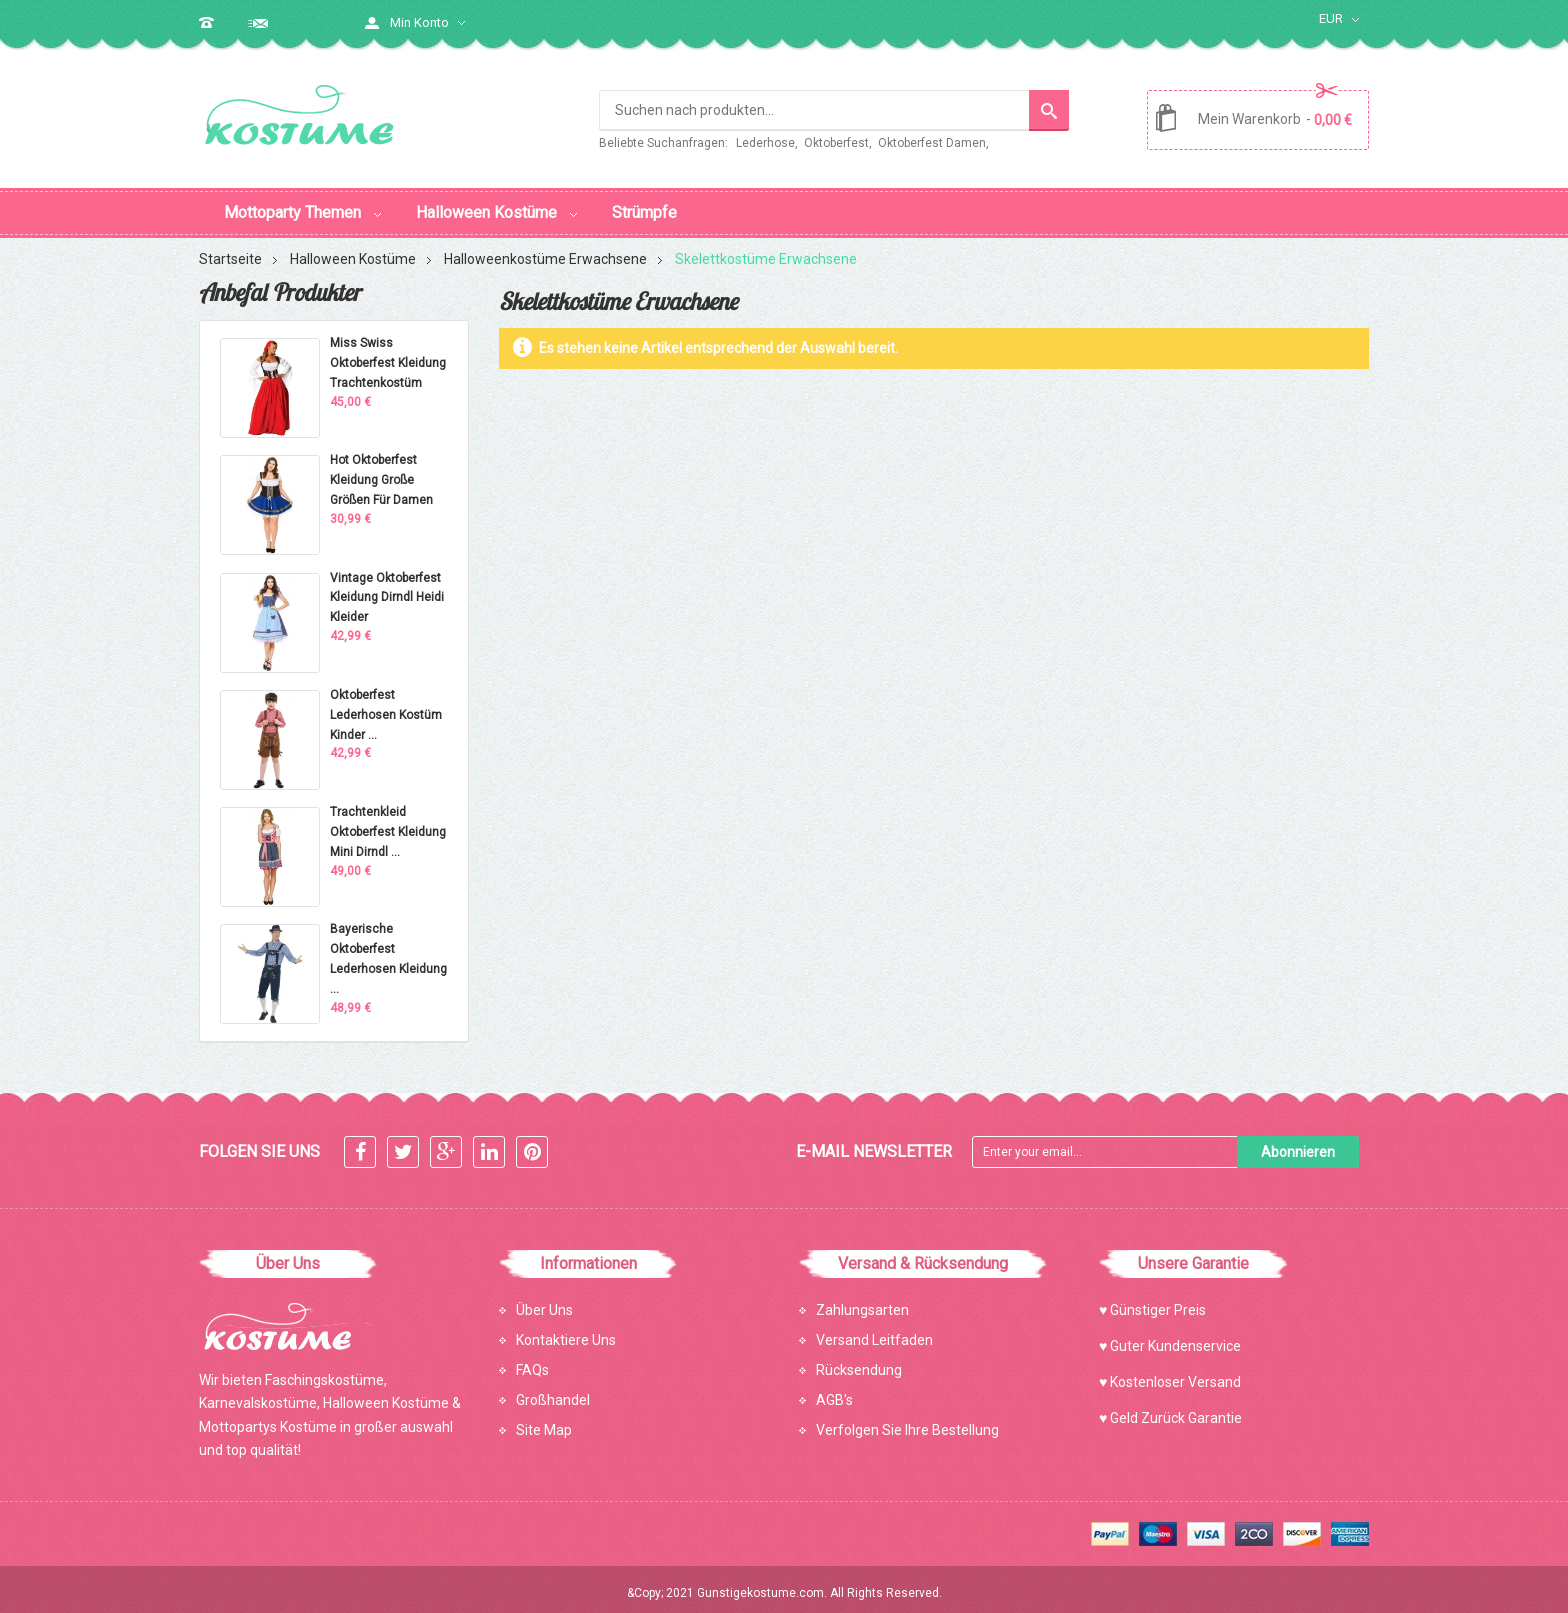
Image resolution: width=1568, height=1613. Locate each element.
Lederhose (765, 143)
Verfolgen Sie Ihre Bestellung (907, 1421)
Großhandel (553, 1391)
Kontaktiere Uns (566, 1331)
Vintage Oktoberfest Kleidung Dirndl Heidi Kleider (387, 589)
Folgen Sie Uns (259, 1142)
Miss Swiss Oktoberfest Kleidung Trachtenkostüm (388, 354)
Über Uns (544, 1301)
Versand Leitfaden (874, 1331)
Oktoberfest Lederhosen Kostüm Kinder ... (386, 706)
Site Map (544, 1421)
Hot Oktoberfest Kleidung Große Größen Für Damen (381, 471)
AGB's (834, 1391)
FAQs (532, 1361)
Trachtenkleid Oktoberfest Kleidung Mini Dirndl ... (388, 823)
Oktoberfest (836, 143)
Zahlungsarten (862, 1301)
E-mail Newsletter (874, 1142)
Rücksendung (859, 1361)
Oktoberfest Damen (932, 143)
